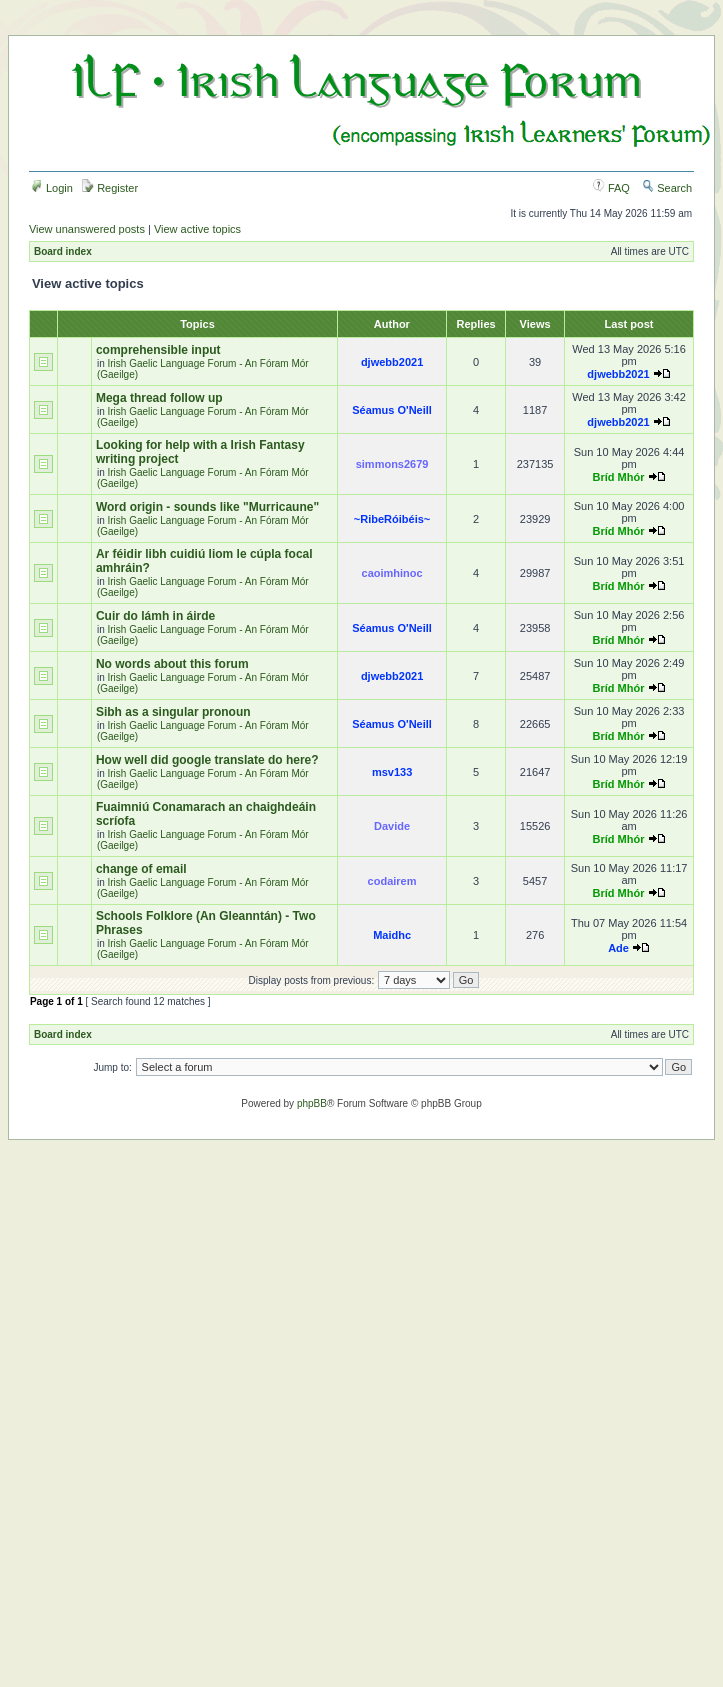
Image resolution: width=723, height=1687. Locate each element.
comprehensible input (158, 350)
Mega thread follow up (159, 398)
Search (667, 188)
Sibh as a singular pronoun (173, 712)
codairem (392, 881)
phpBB (312, 1103)
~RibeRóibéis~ (392, 519)
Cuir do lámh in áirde (155, 616)
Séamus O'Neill (392, 410)
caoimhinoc (392, 573)
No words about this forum (172, 664)
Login (52, 188)
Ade (618, 948)
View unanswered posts (87, 229)
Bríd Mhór (619, 477)
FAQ (611, 188)
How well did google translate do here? (207, 760)
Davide (392, 826)
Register (110, 188)
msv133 (392, 772)
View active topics (197, 229)
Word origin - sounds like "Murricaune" (207, 507)
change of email (141, 869)
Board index (63, 251)
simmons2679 (392, 464)
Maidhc (392, 935)
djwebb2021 (392, 362)
